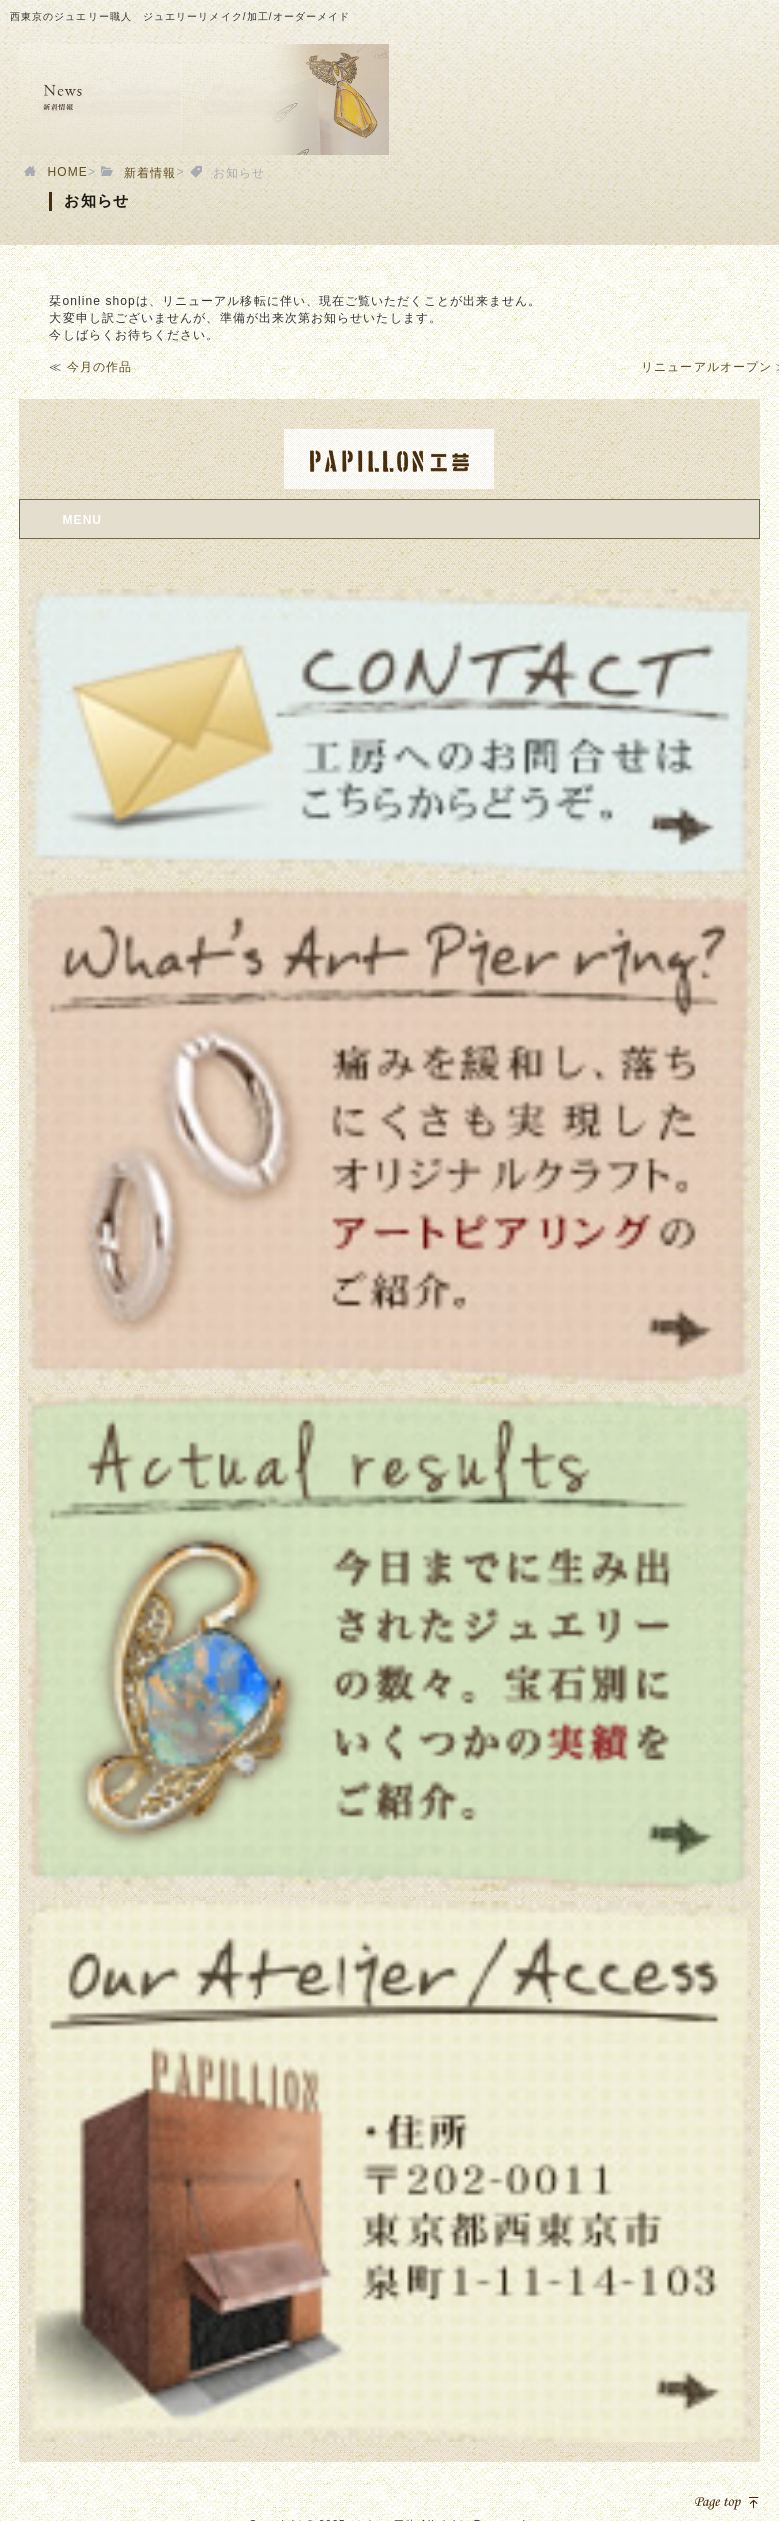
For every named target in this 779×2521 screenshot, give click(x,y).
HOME (68, 172)
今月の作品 (99, 367)
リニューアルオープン (706, 367)
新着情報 (150, 173)
